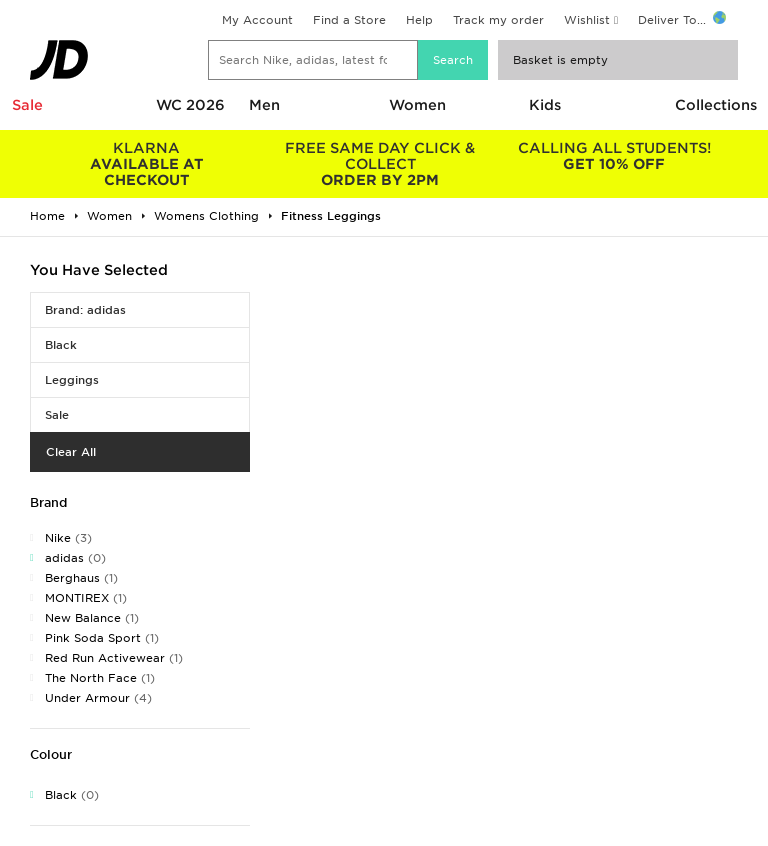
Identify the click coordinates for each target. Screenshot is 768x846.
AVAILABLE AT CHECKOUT (147, 164)
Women (417, 105)
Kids (545, 105)
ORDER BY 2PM (381, 164)
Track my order (498, 20)
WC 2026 (190, 105)
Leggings (72, 380)
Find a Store (349, 20)
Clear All (71, 452)
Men (264, 105)
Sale (27, 105)
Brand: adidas (85, 310)
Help (419, 20)
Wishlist (587, 20)
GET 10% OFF (614, 156)
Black (61, 345)
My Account (257, 20)
